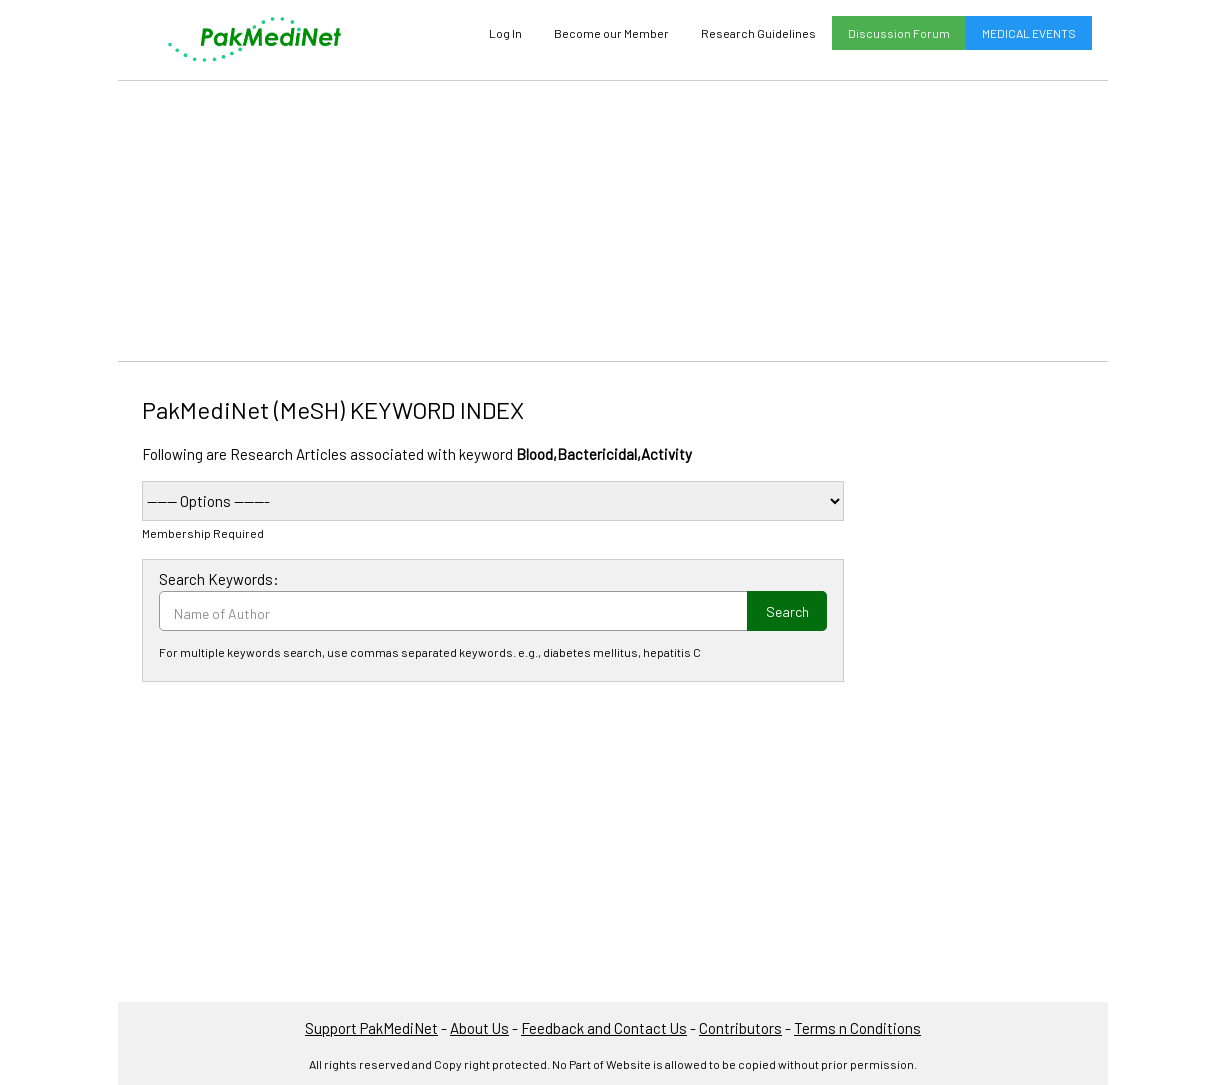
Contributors (740, 1028)
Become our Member (611, 33)
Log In (505, 33)
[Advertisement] (613, 221)
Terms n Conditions (857, 1028)
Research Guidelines (758, 33)
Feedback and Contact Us (604, 1028)
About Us (479, 1028)
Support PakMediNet (371, 1028)
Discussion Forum (899, 33)
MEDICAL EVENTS (1029, 33)
